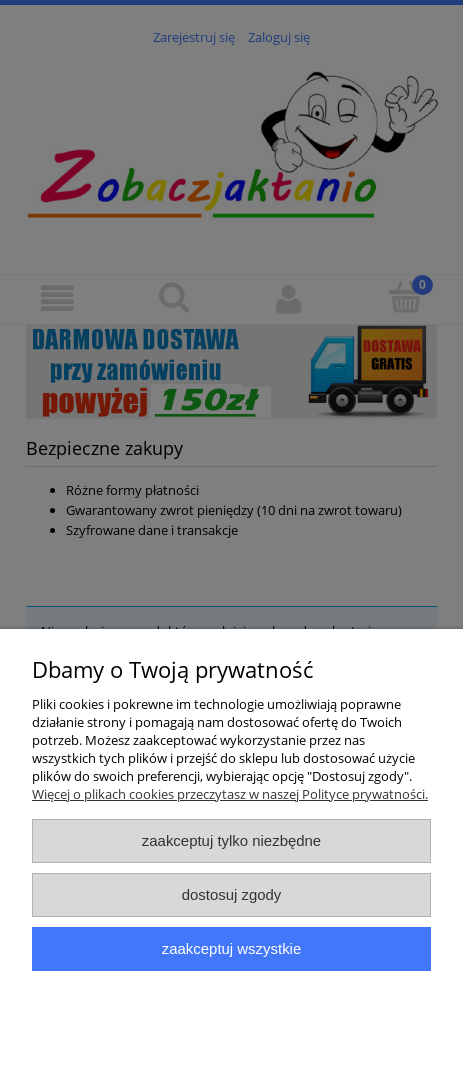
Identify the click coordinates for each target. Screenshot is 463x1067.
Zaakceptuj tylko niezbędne (231, 840)
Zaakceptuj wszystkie (231, 948)
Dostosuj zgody (232, 894)
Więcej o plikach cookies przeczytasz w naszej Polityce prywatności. (230, 794)
